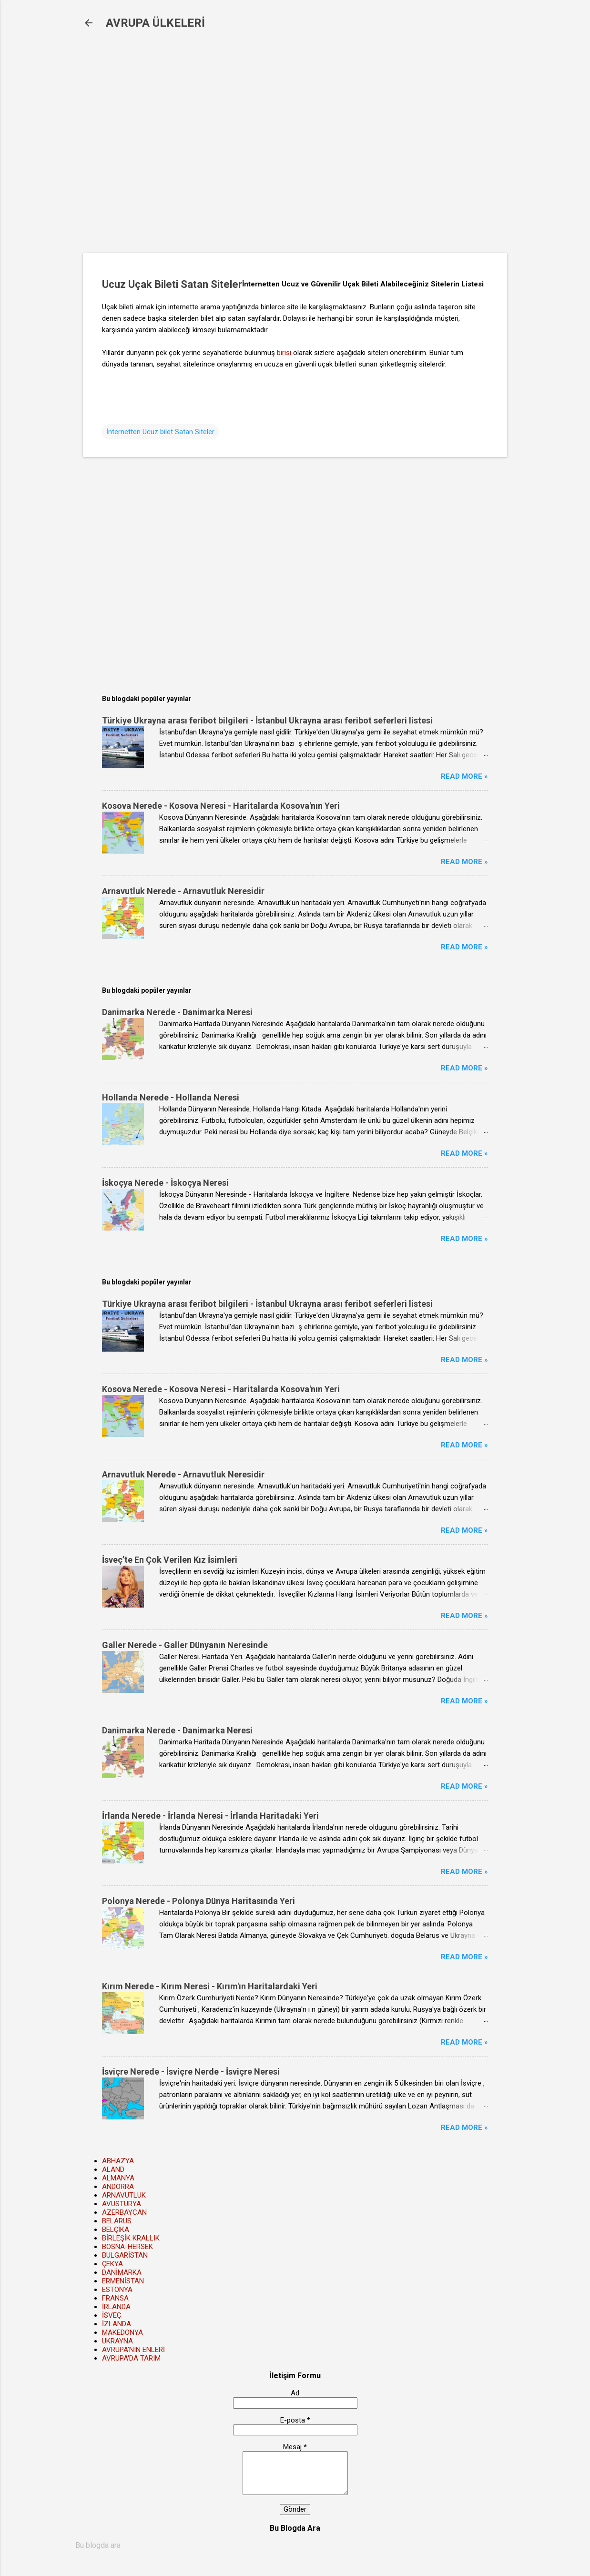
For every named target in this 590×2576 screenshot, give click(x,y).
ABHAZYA (118, 2161)
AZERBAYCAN (124, 2212)
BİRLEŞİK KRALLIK (131, 2238)
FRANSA (115, 2298)
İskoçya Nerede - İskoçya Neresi (165, 1183)
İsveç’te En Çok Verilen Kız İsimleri (169, 1560)
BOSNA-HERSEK (127, 2246)
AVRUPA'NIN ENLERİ (133, 2349)
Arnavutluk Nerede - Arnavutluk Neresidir (183, 891)
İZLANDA (116, 2324)
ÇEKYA (112, 2264)
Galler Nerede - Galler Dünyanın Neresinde (185, 1645)
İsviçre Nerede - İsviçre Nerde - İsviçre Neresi (191, 2072)
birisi (284, 352)
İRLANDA (116, 2306)
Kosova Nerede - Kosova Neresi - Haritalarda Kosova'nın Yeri (221, 806)
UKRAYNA (117, 2341)
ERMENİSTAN (123, 2281)
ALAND (113, 2169)
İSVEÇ (111, 2315)
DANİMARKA (122, 2272)
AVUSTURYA (121, 2203)
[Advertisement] (238, 148)
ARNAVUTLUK (124, 2195)
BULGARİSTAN (125, 2255)
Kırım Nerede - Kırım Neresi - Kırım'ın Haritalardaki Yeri (209, 1986)
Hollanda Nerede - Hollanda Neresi (170, 1097)
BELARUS (117, 2221)
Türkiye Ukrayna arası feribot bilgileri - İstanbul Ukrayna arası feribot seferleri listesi (267, 720)
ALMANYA (118, 2178)
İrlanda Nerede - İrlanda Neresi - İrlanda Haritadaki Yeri (210, 1816)
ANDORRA (118, 2186)
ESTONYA (117, 2289)
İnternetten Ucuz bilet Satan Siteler (160, 432)
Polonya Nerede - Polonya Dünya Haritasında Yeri (198, 1901)
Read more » (464, 776)
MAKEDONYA (122, 2332)
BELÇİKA (115, 2229)
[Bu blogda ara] (295, 2545)
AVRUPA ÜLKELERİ (155, 23)
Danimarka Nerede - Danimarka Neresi (177, 1012)
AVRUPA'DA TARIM (131, 2358)
